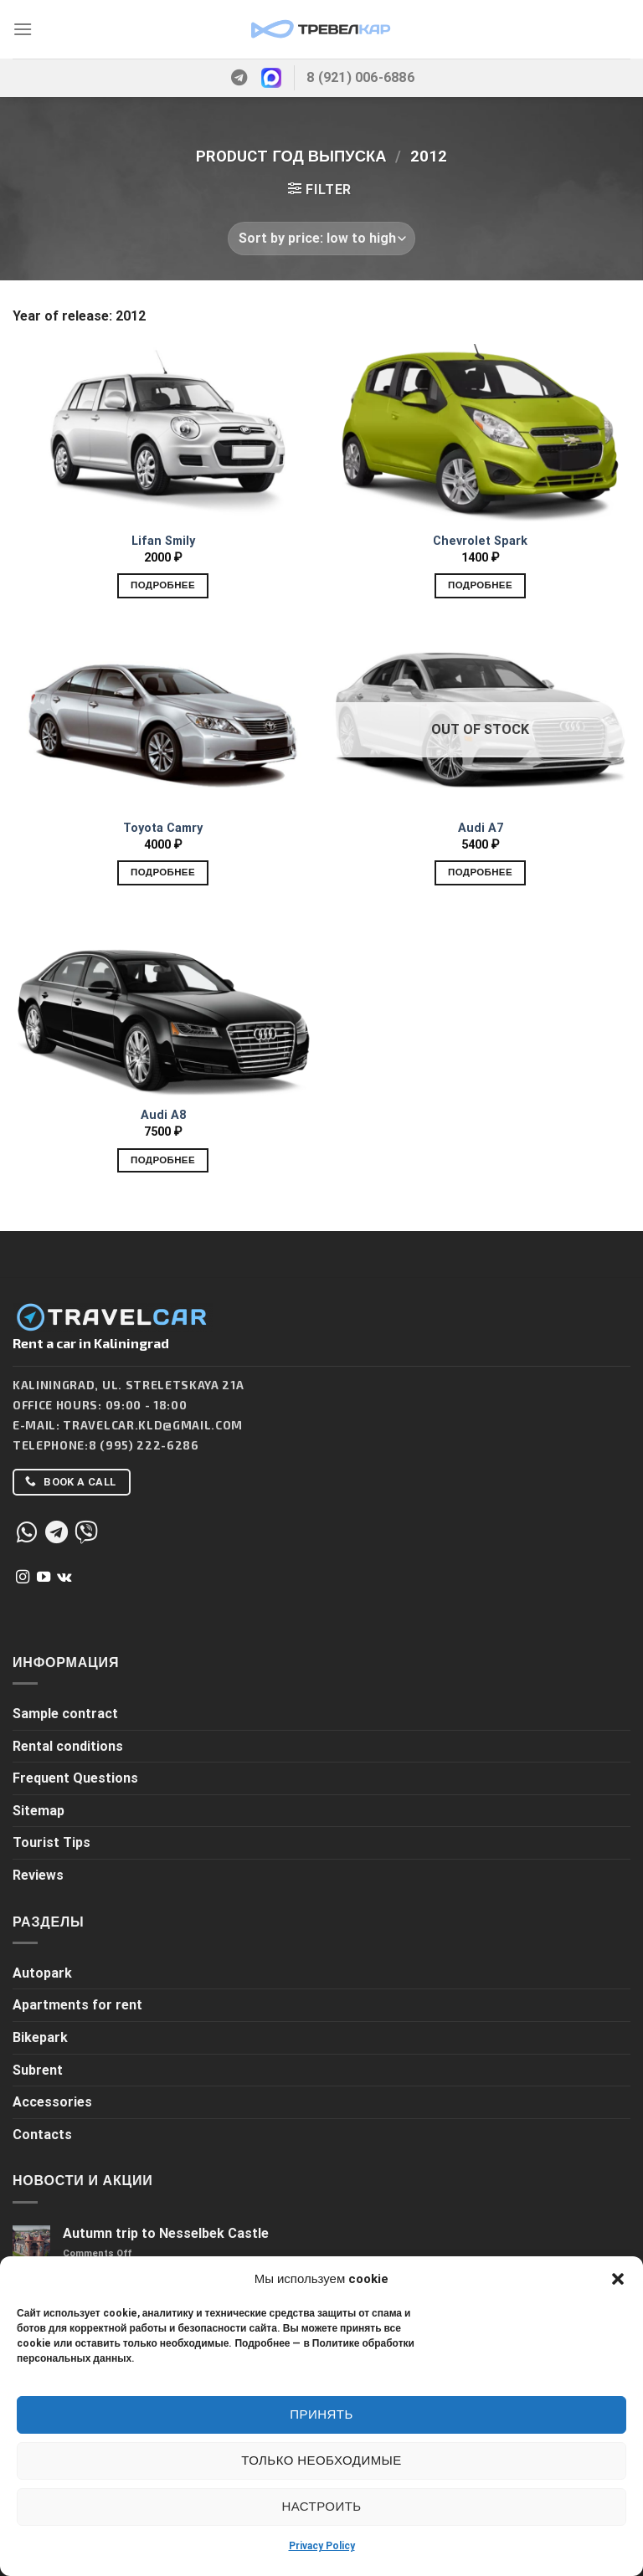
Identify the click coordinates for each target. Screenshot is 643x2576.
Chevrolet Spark (480, 541)
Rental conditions (68, 1746)
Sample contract (65, 1714)
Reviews (38, 1875)
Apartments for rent (77, 2005)
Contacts (42, 2134)
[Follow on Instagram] (22, 1577)
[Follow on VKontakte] (64, 1577)
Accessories (52, 2102)
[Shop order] (321, 238)
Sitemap (38, 1811)
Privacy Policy (322, 2546)
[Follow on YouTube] (43, 1577)
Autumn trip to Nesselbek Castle (166, 2233)
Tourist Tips (51, 1842)
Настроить (321, 2506)
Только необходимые (321, 2460)
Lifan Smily (163, 541)
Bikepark (40, 2037)
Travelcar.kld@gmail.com (153, 1425)
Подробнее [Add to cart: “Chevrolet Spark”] (480, 585)
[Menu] (23, 28)
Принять (321, 2414)
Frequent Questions (75, 1778)
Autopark (42, 1973)
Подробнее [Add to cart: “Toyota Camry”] (163, 872)
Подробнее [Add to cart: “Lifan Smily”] (163, 585)
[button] (618, 2279)
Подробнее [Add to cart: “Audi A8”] (163, 1160)
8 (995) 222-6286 (144, 1445)
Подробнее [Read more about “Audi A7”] (480, 872)
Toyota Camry (163, 828)
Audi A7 (480, 828)
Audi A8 (163, 1115)
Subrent (38, 2070)
